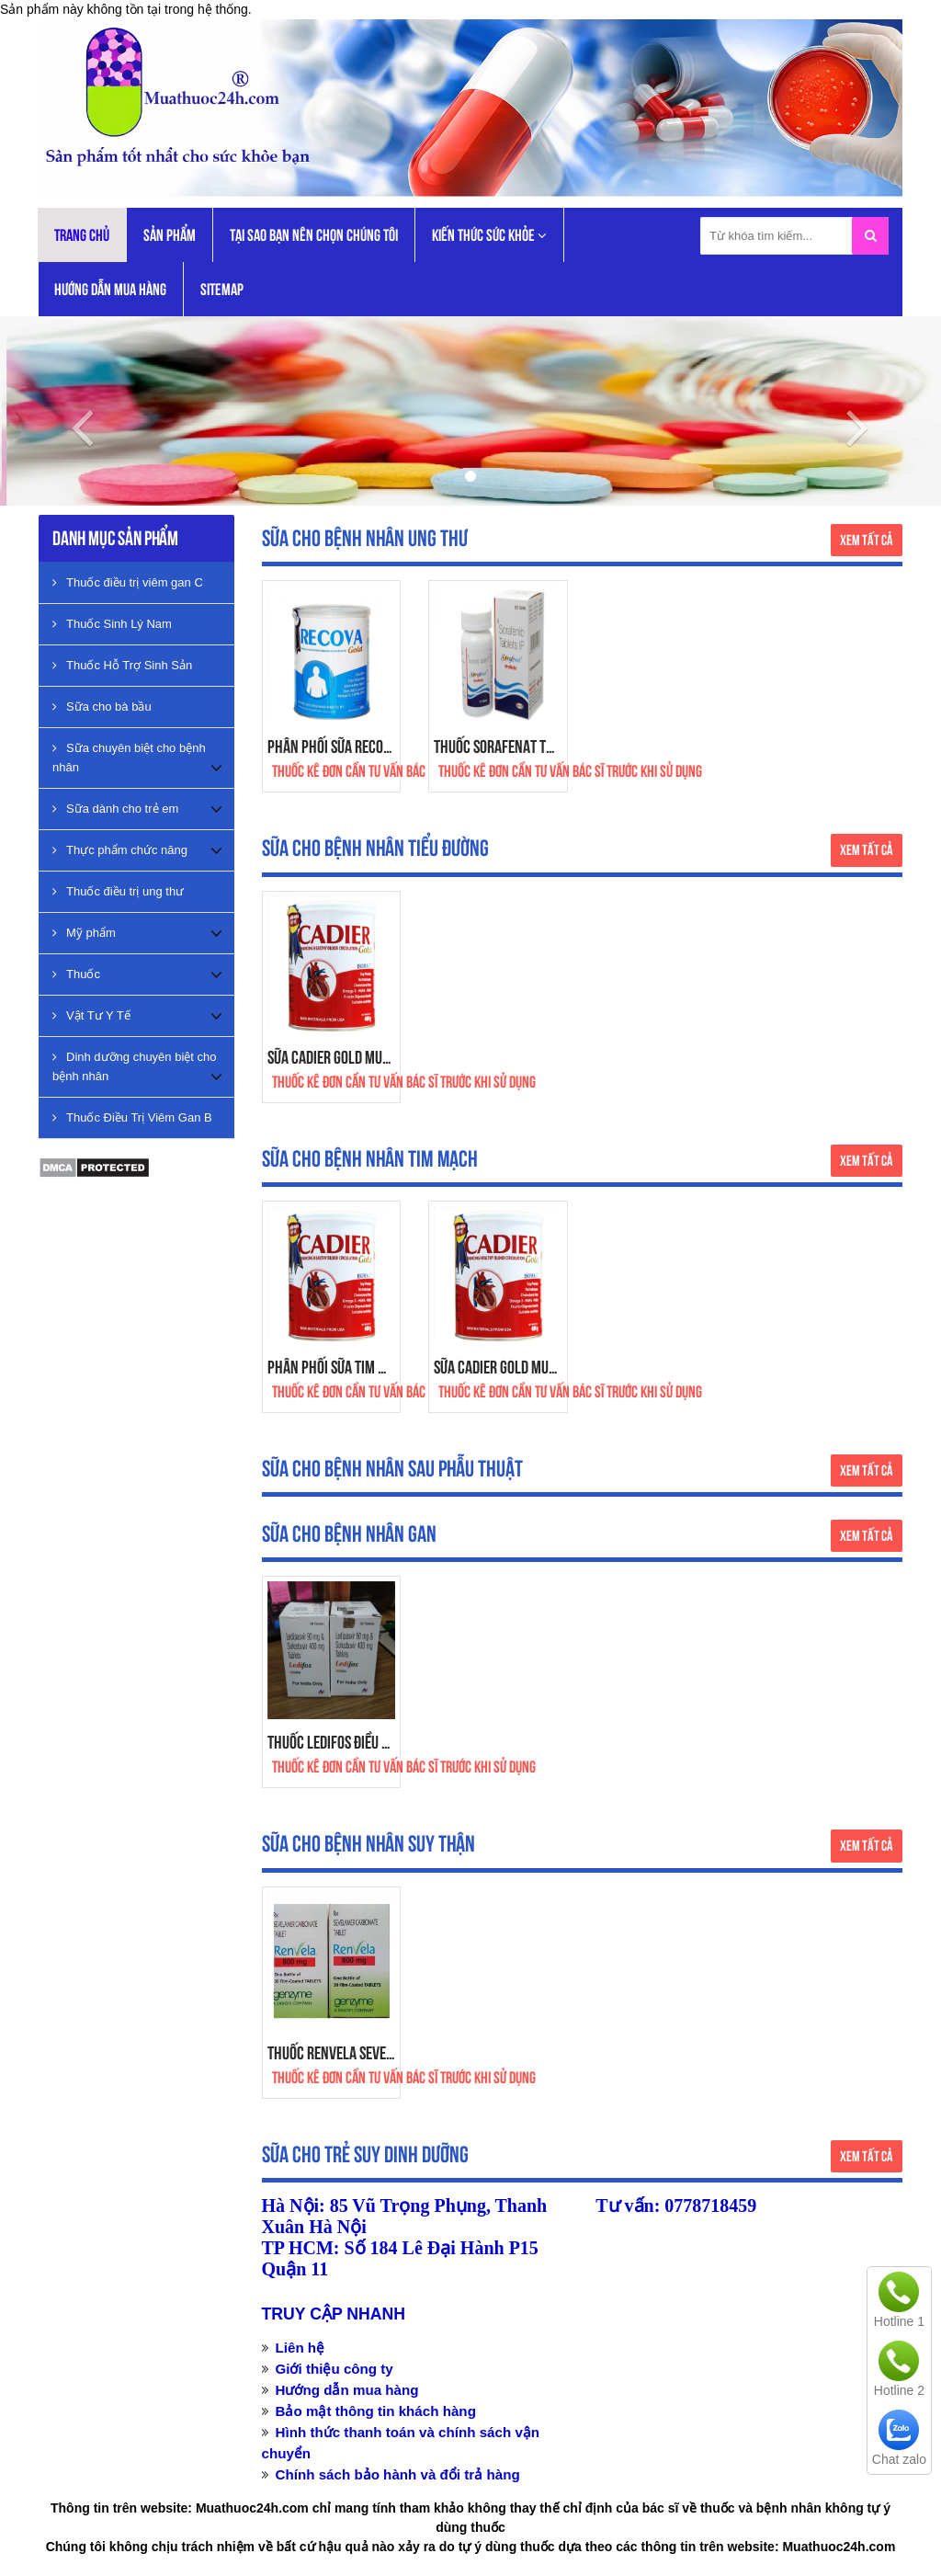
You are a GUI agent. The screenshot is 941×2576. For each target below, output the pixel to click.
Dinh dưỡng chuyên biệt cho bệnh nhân (134, 1066)
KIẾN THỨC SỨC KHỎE (489, 236)
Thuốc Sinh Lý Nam (112, 624)
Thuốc (76, 974)
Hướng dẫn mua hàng (110, 289)
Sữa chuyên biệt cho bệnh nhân (129, 757)
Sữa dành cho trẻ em (115, 808)
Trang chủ (81, 235)
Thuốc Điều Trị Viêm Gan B (132, 1117)
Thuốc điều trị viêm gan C (127, 582)
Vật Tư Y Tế (91, 1015)
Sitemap (222, 289)
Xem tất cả (866, 540)
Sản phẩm (169, 235)
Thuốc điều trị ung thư (118, 891)
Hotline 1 (899, 2321)
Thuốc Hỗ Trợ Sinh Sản (122, 665)
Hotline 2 (899, 2390)
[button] (71, 411)
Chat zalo (899, 2459)
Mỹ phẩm (84, 933)
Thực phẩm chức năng (119, 850)
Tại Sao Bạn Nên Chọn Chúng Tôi (314, 235)
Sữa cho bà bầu (102, 706)
